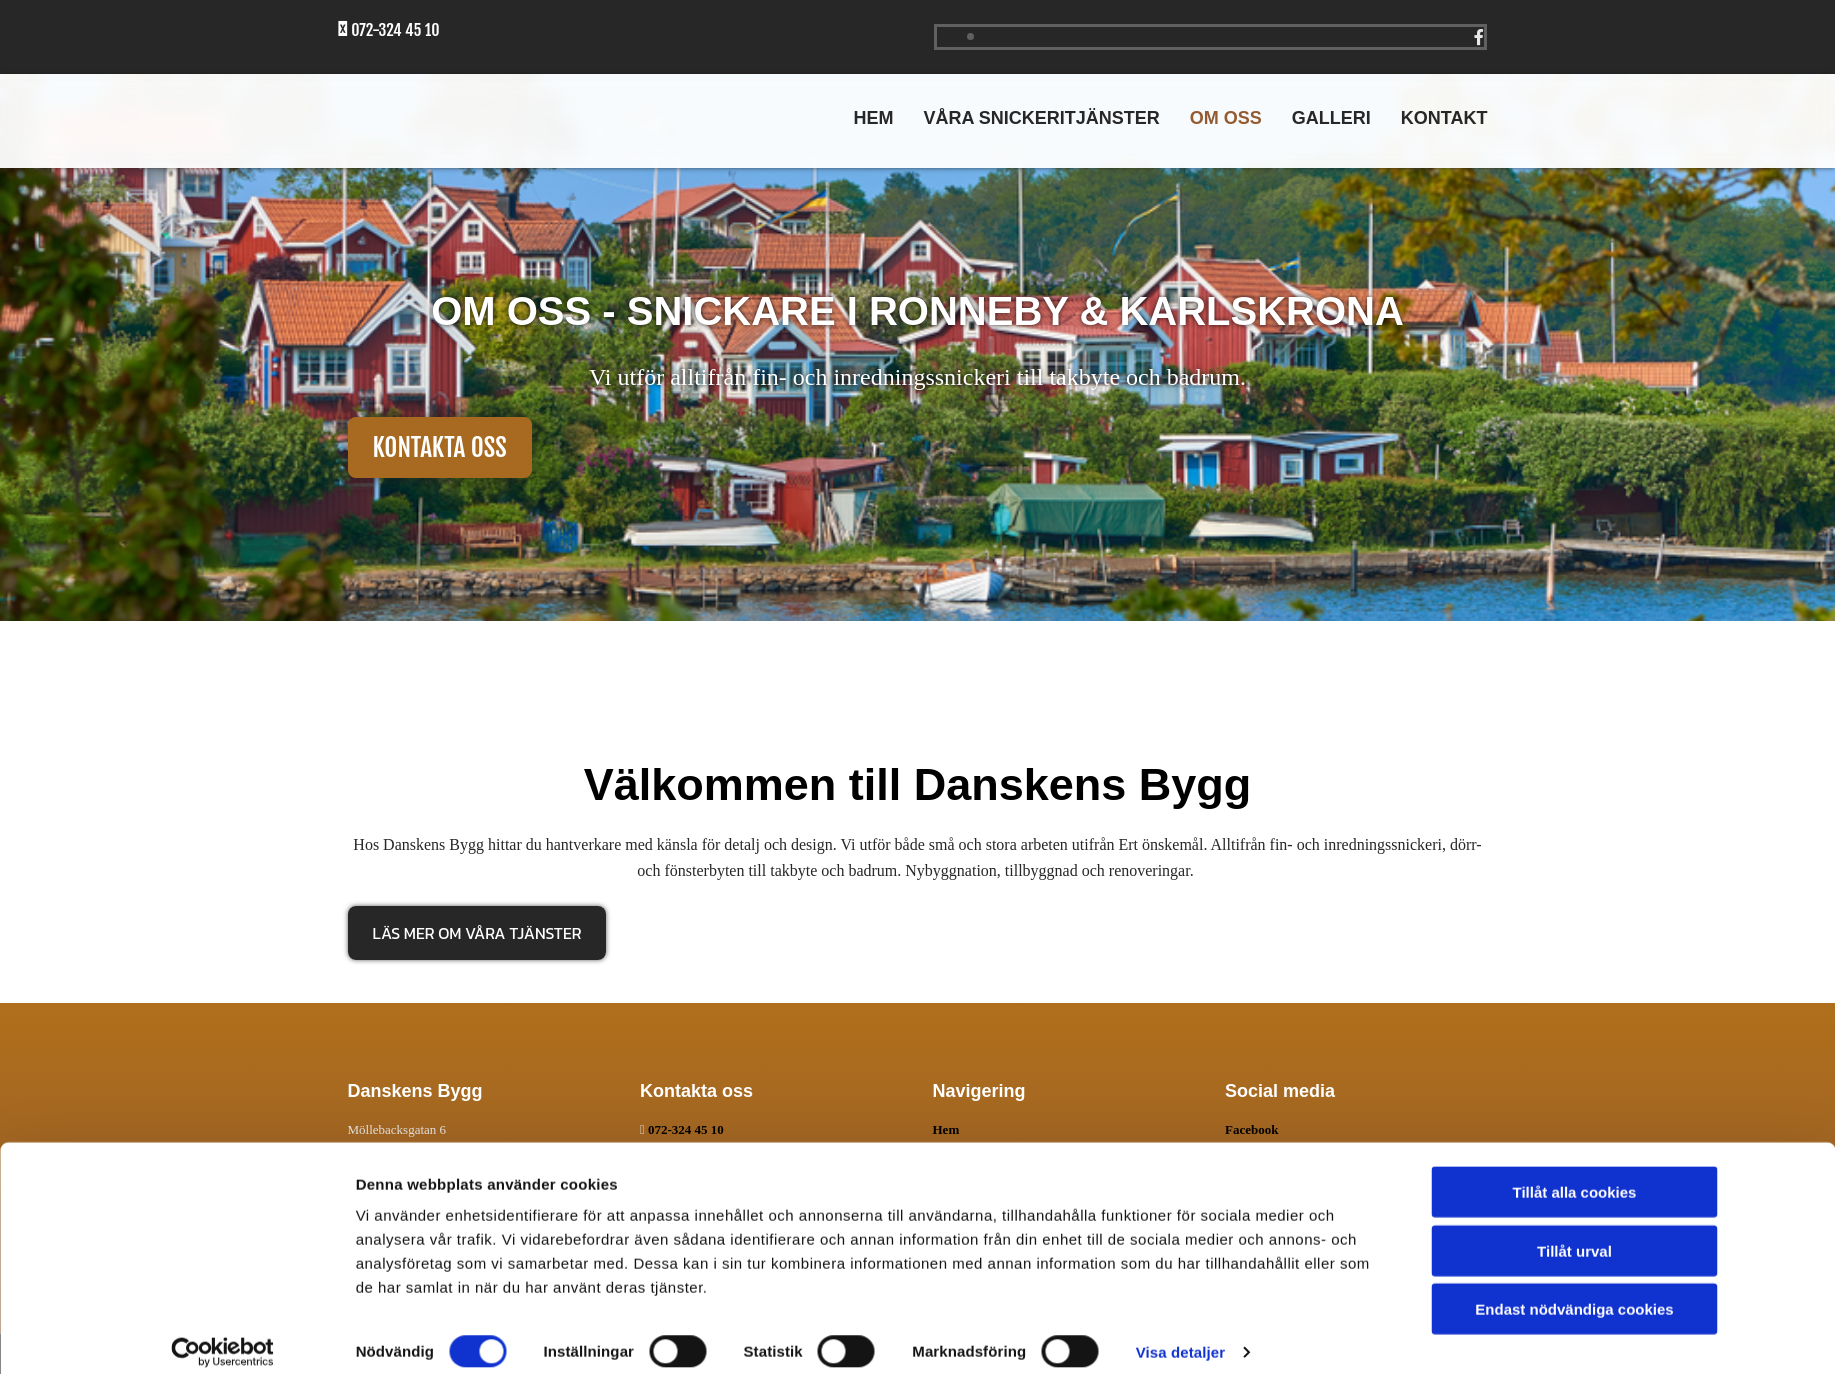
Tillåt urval (1574, 1233)
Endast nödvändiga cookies (1574, 1291)
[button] (440, 447)
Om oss (1226, 118)
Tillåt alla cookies (1575, 1174)
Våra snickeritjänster (1041, 118)
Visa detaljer (1180, 1334)
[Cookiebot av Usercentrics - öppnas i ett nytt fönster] (222, 1335)
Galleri (1331, 118)
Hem (873, 118)
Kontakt (1444, 118)
